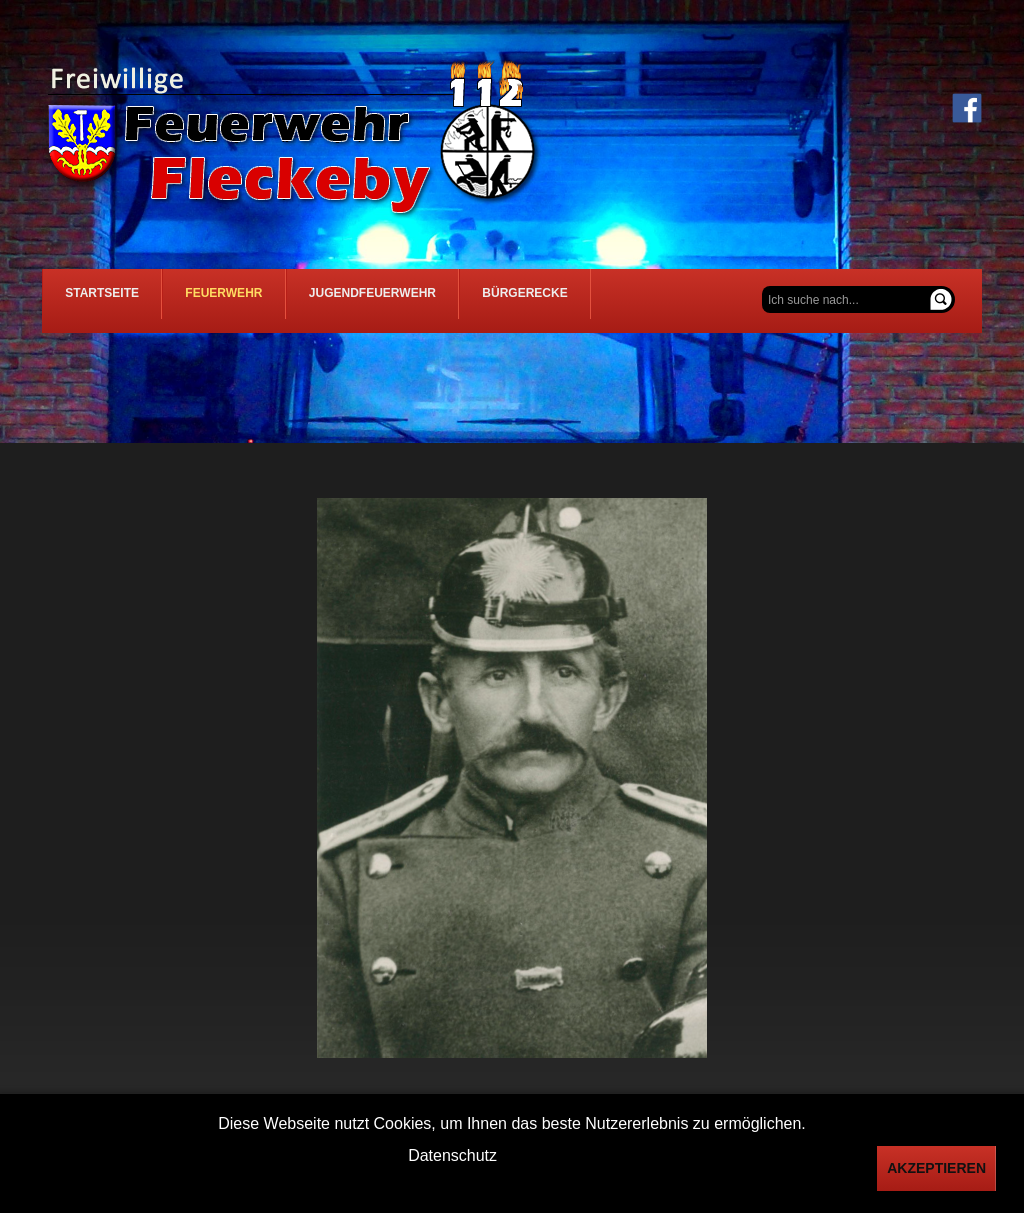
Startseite (110, 301)
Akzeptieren (936, 1168)
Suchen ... (762, 286)
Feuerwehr (247, 301)
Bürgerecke (579, 301)
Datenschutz (452, 1155)
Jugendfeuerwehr (411, 301)
